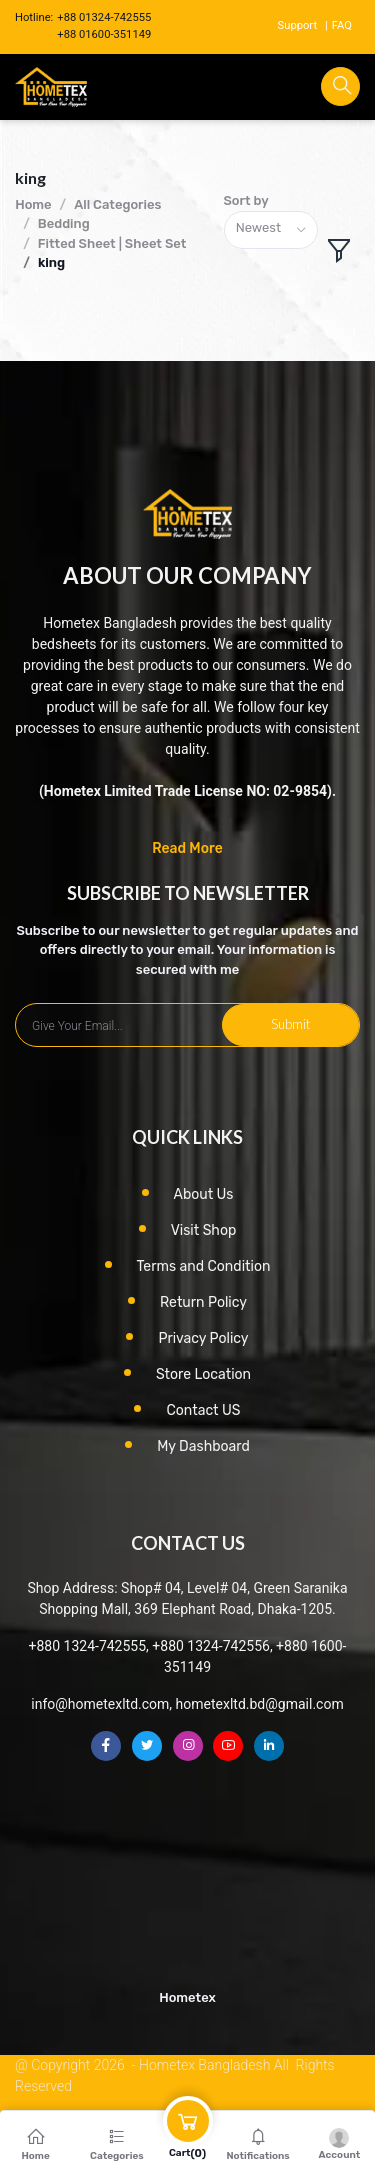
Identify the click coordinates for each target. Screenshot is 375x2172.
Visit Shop (204, 1230)
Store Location (203, 1374)
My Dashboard (203, 1446)
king (51, 262)
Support (297, 25)
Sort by (246, 200)
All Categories (117, 204)
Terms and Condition (204, 1266)
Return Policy (203, 1302)
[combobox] (271, 230)
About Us (204, 1194)
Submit (290, 1024)
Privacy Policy (203, 1338)
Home (33, 204)
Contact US (203, 1410)
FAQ (342, 25)
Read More (187, 848)
